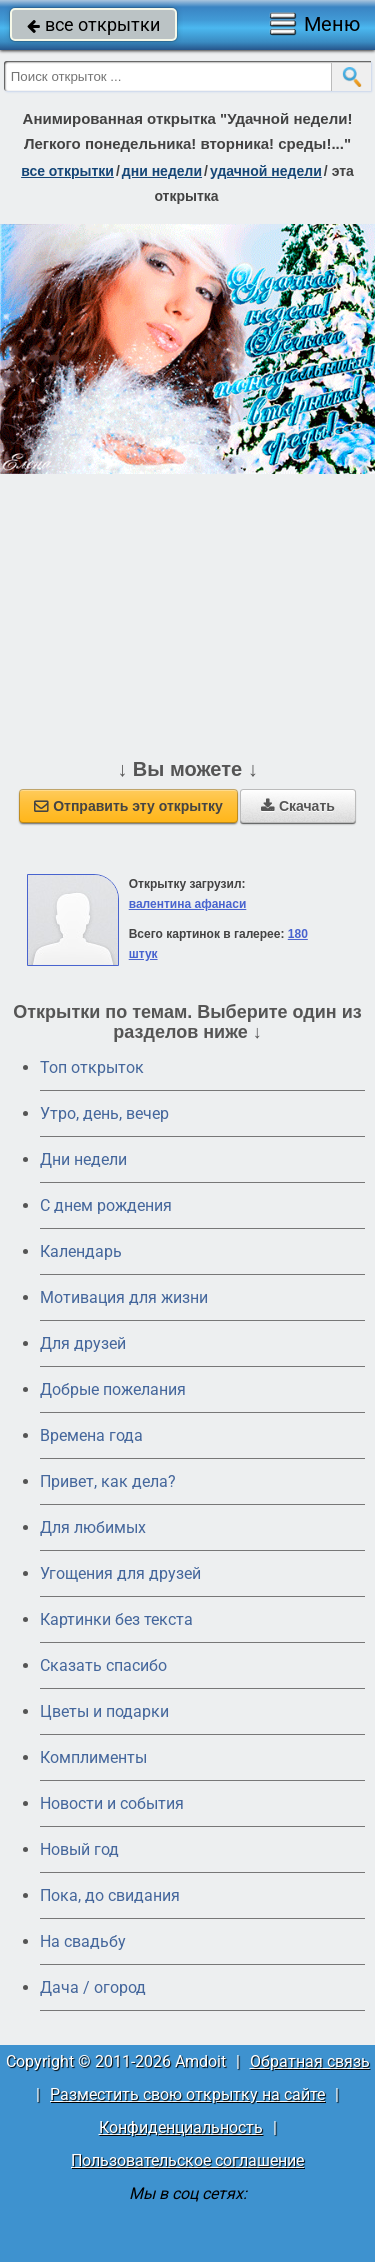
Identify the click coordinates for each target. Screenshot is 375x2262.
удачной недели (266, 171)
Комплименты (93, 1757)
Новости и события (112, 1803)
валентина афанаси (188, 904)
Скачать (298, 806)
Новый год (79, 1849)
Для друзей (83, 1343)
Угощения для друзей (120, 1573)
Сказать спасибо (103, 1665)
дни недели (162, 171)
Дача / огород (93, 1987)
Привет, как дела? (108, 1481)
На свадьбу (83, 1941)
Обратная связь (310, 2061)
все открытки (93, 24)
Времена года (91, 1435)
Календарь (81, 1251)
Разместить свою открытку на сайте (187, 2094)
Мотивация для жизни (124, 1297)
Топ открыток (92, 1067)
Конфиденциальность (181, 2127)
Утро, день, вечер (104, 1113)
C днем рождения (106, 1205)
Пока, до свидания (110, 1895)
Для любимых (93, 1527)
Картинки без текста (116, 1619)
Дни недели (83, 1159)
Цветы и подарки (104, 1711)
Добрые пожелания (113, 1389)
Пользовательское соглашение (187, 2160)
